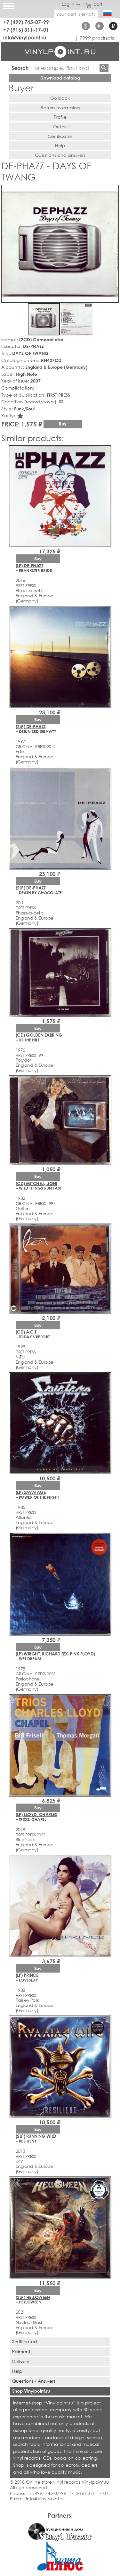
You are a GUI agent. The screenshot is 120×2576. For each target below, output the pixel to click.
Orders (60, 126)
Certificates (60, 136)
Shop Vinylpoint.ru (31, 2391)
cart (94, 4)
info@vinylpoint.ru (24, 37)
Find (104, 68)
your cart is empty (76, 14)
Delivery (20, 2361)
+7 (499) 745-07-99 (26, 22)
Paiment (21, 2351)
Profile (60, 117)
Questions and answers (60, 155)
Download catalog (60, 77)
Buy (63, 423)
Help (60, 145)
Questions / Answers (33, 2381)
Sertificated (24, 2341)
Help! (18, 2371)
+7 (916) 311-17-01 (26, 30)
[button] (113, 191)
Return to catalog (60, 107)
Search (20, 68)
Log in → (71, 4)
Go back (60, 98)
